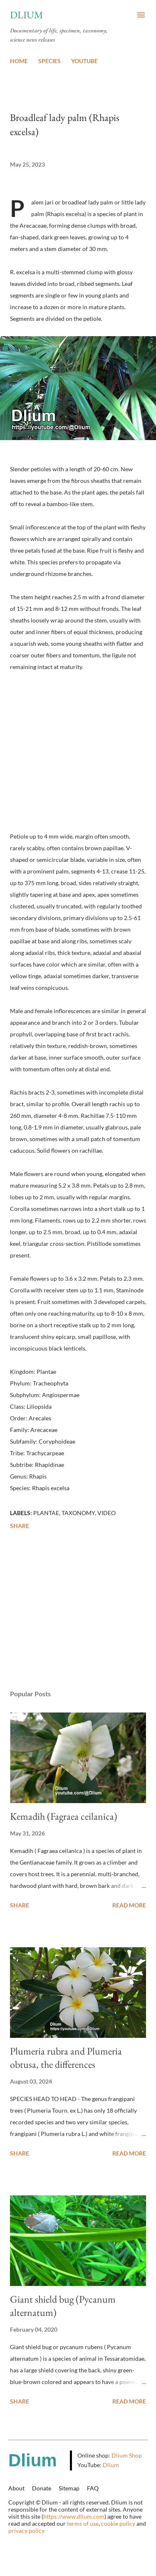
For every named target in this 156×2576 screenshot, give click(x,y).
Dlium (26, 14)
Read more (129, 1905)
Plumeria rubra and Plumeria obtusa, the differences (66, 2058)
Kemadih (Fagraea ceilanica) (63, 1816)
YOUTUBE (84, 60)
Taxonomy (78, 1512)
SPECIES (49, 60)
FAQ (93, 2488)
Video (106, 1512)
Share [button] (19, 1525)
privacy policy (26, 2530)
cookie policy (118, 2523)
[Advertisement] (78, 1611)
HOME (19, 60)
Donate (41, 2488)
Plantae (46, 1512)
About (16, 2488)
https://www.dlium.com (73, 2516)
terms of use (83, 2523)
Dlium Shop (126, 2455)
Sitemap (69, 2488)
